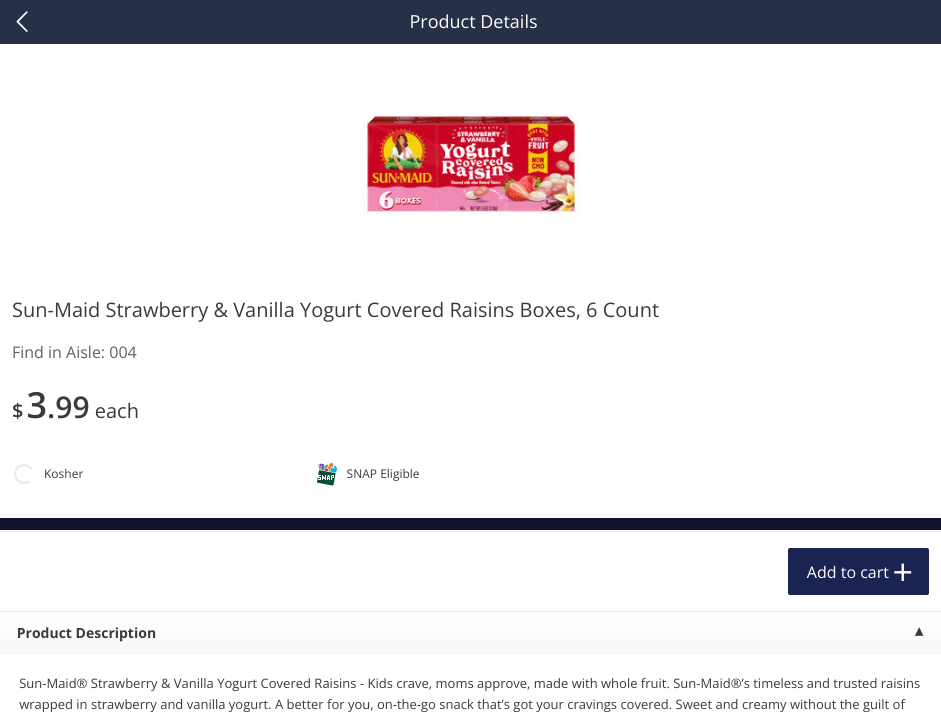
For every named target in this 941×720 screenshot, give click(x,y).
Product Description (86, 633)
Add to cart (848, 572)
